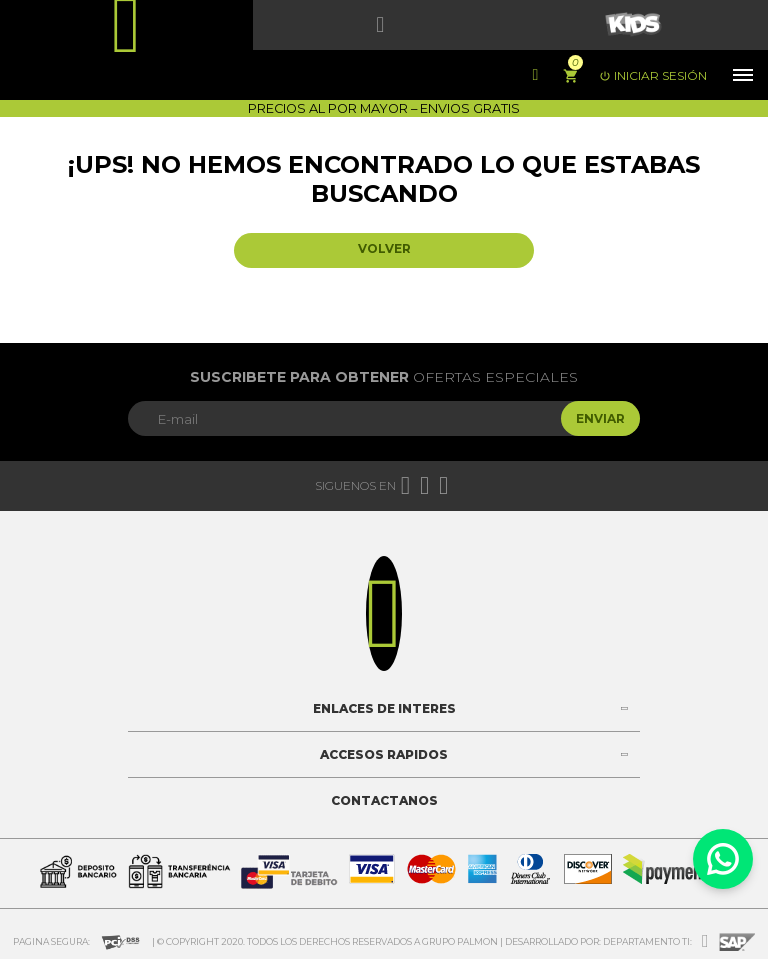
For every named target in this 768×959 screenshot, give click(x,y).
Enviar (600, 418)
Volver (384, 248)
